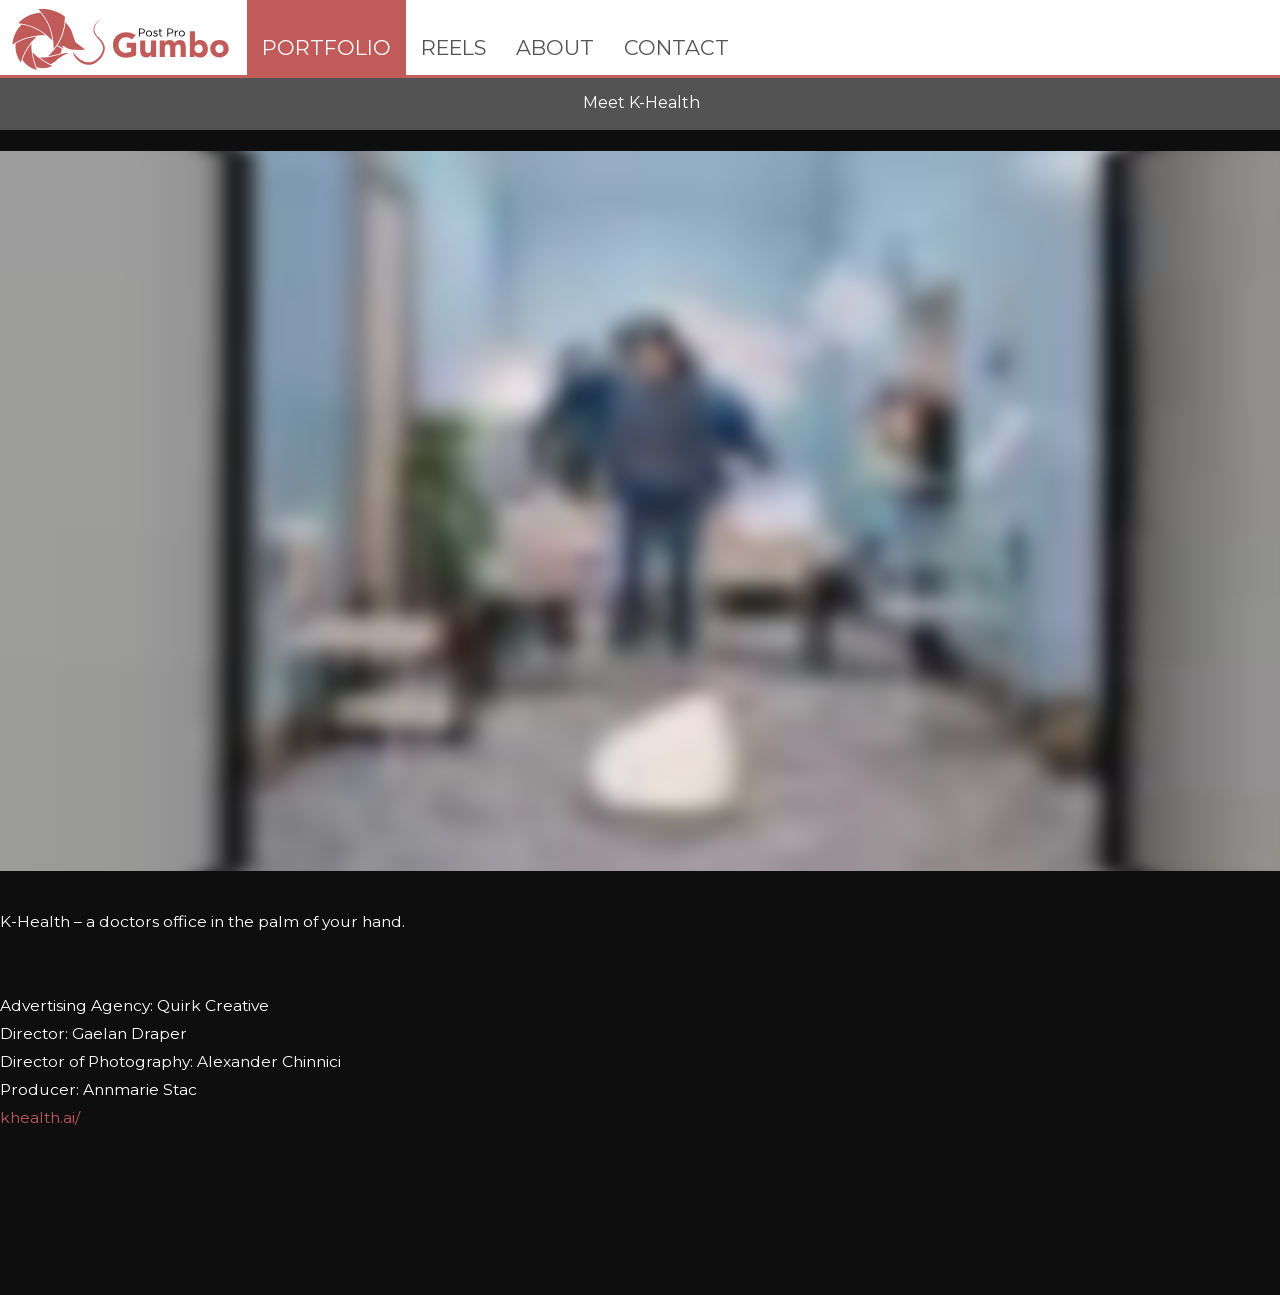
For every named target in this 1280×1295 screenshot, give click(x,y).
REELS (453, 47)
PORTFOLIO (326, 47)
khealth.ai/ (40, 1117)
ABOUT (555, 47)
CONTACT (676, 47)
